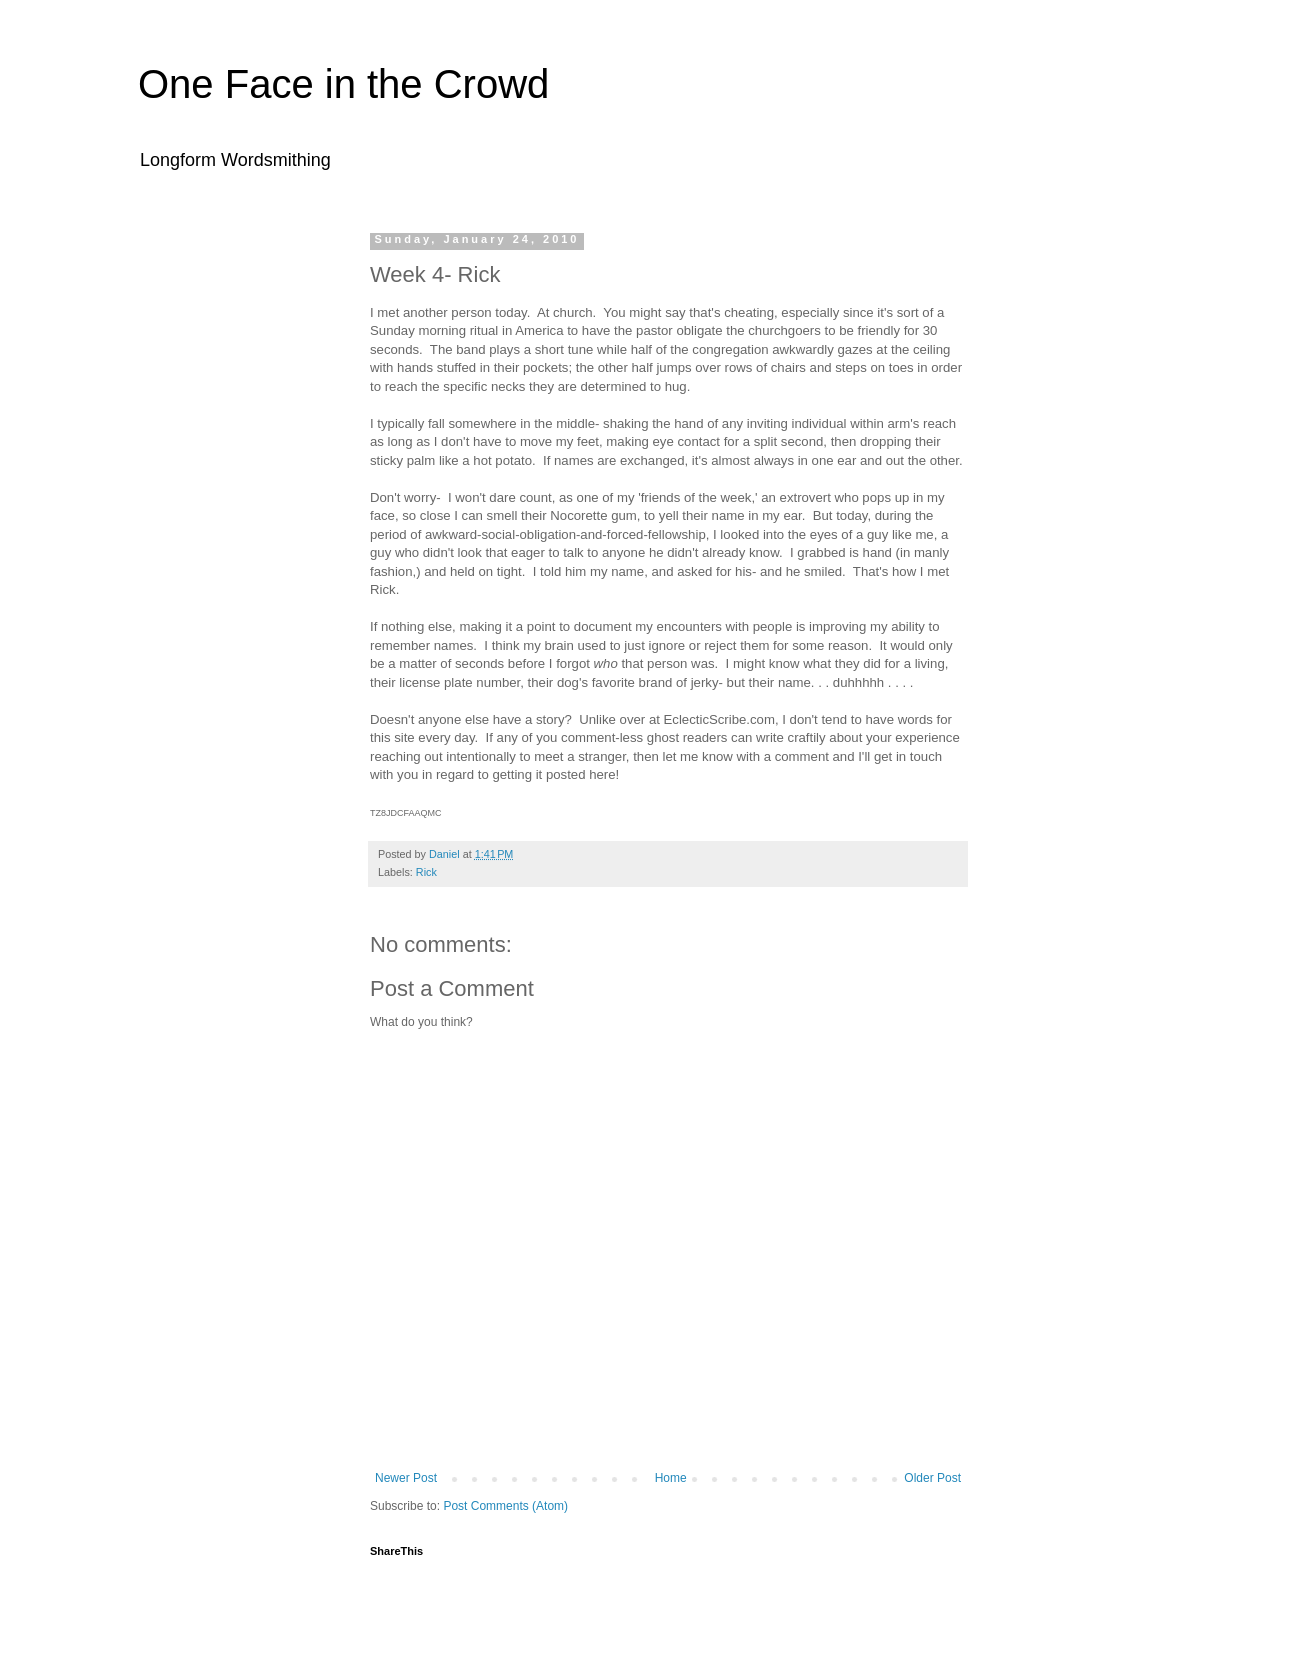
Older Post (932, 1478)
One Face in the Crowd (343, 84)
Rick (426, 872)
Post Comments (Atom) (505, 1506)
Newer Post (406, 1478)
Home (671, 1478)
